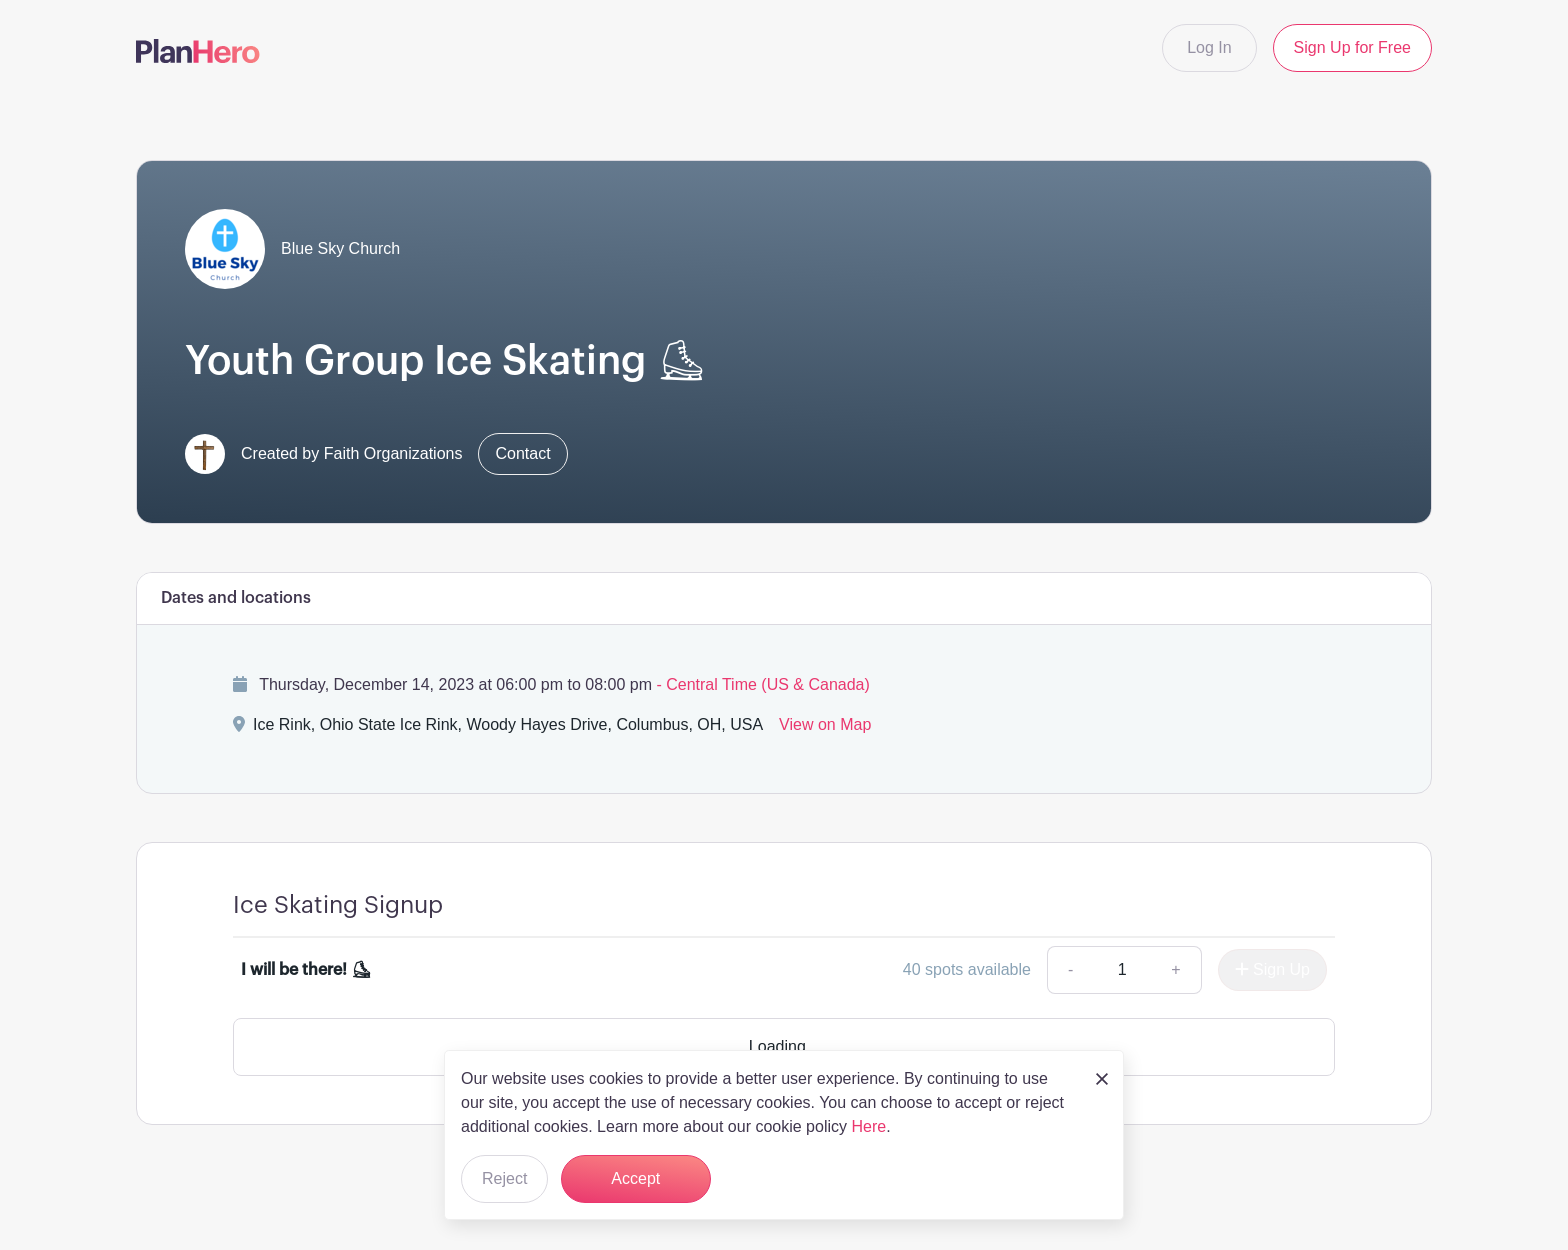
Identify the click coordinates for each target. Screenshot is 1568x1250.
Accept (635, 1178)
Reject (504, 1178)
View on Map (825, 724)
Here (868, 1126)
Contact (522, 453)
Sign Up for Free (1352, 47)
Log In (1209, 47)
